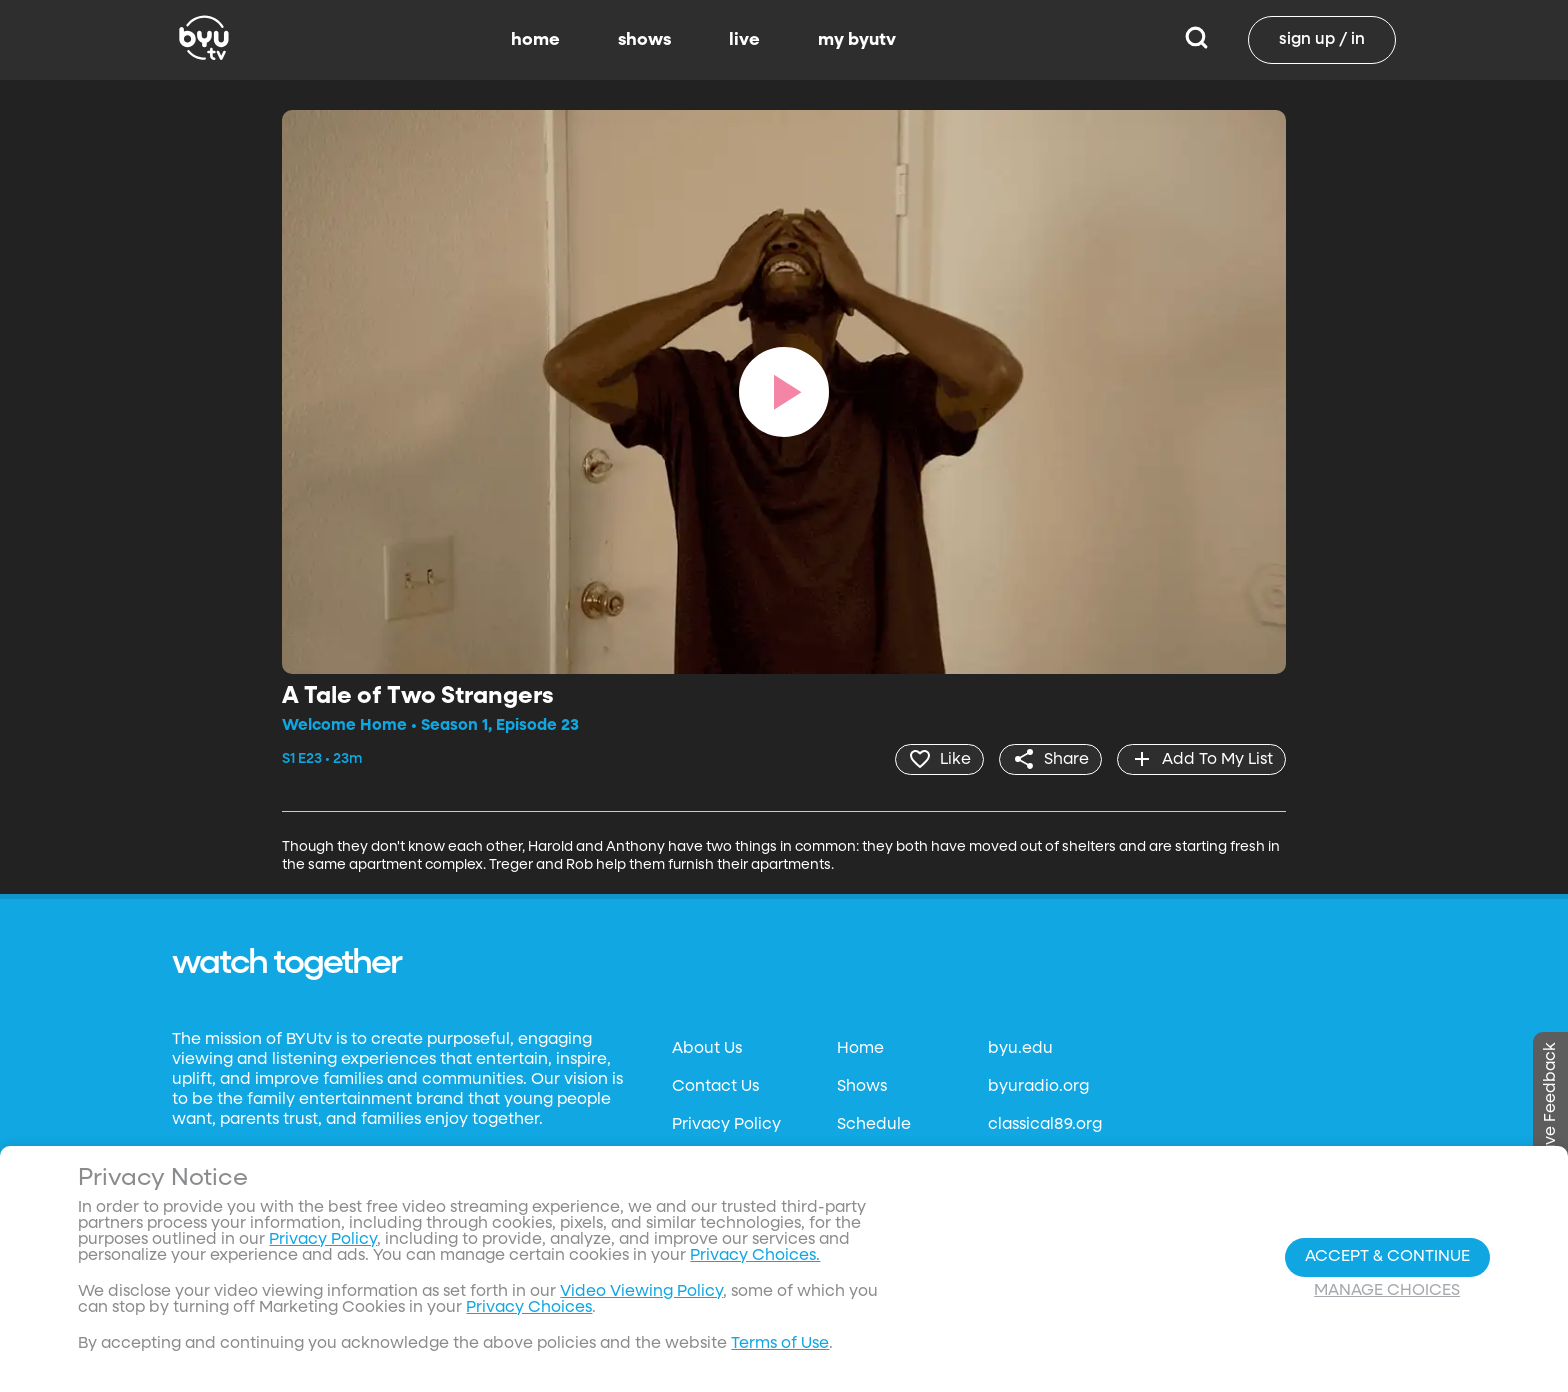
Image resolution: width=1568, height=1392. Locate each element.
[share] (1050, 759)
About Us (707, 1049)
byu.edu (1020, 1049)
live (744, 40)
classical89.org (1045, 1125)
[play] (784, 392)
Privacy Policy (726, 1125)
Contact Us (715, 1087)
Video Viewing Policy (641, 1292)
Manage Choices (1387, 1291)
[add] (1201, 759)
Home (860, 1049)
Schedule (874, 1125)
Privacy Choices (529, 1308)
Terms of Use (780, 1344)
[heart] (939, 759)
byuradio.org (1038, 1087)
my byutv (857, 40)
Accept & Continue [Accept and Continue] (1387, 1257)
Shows (862, 1087)
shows (644, 40)
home (535, 40)
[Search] (1196, 40)
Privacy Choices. (755, 1256)
